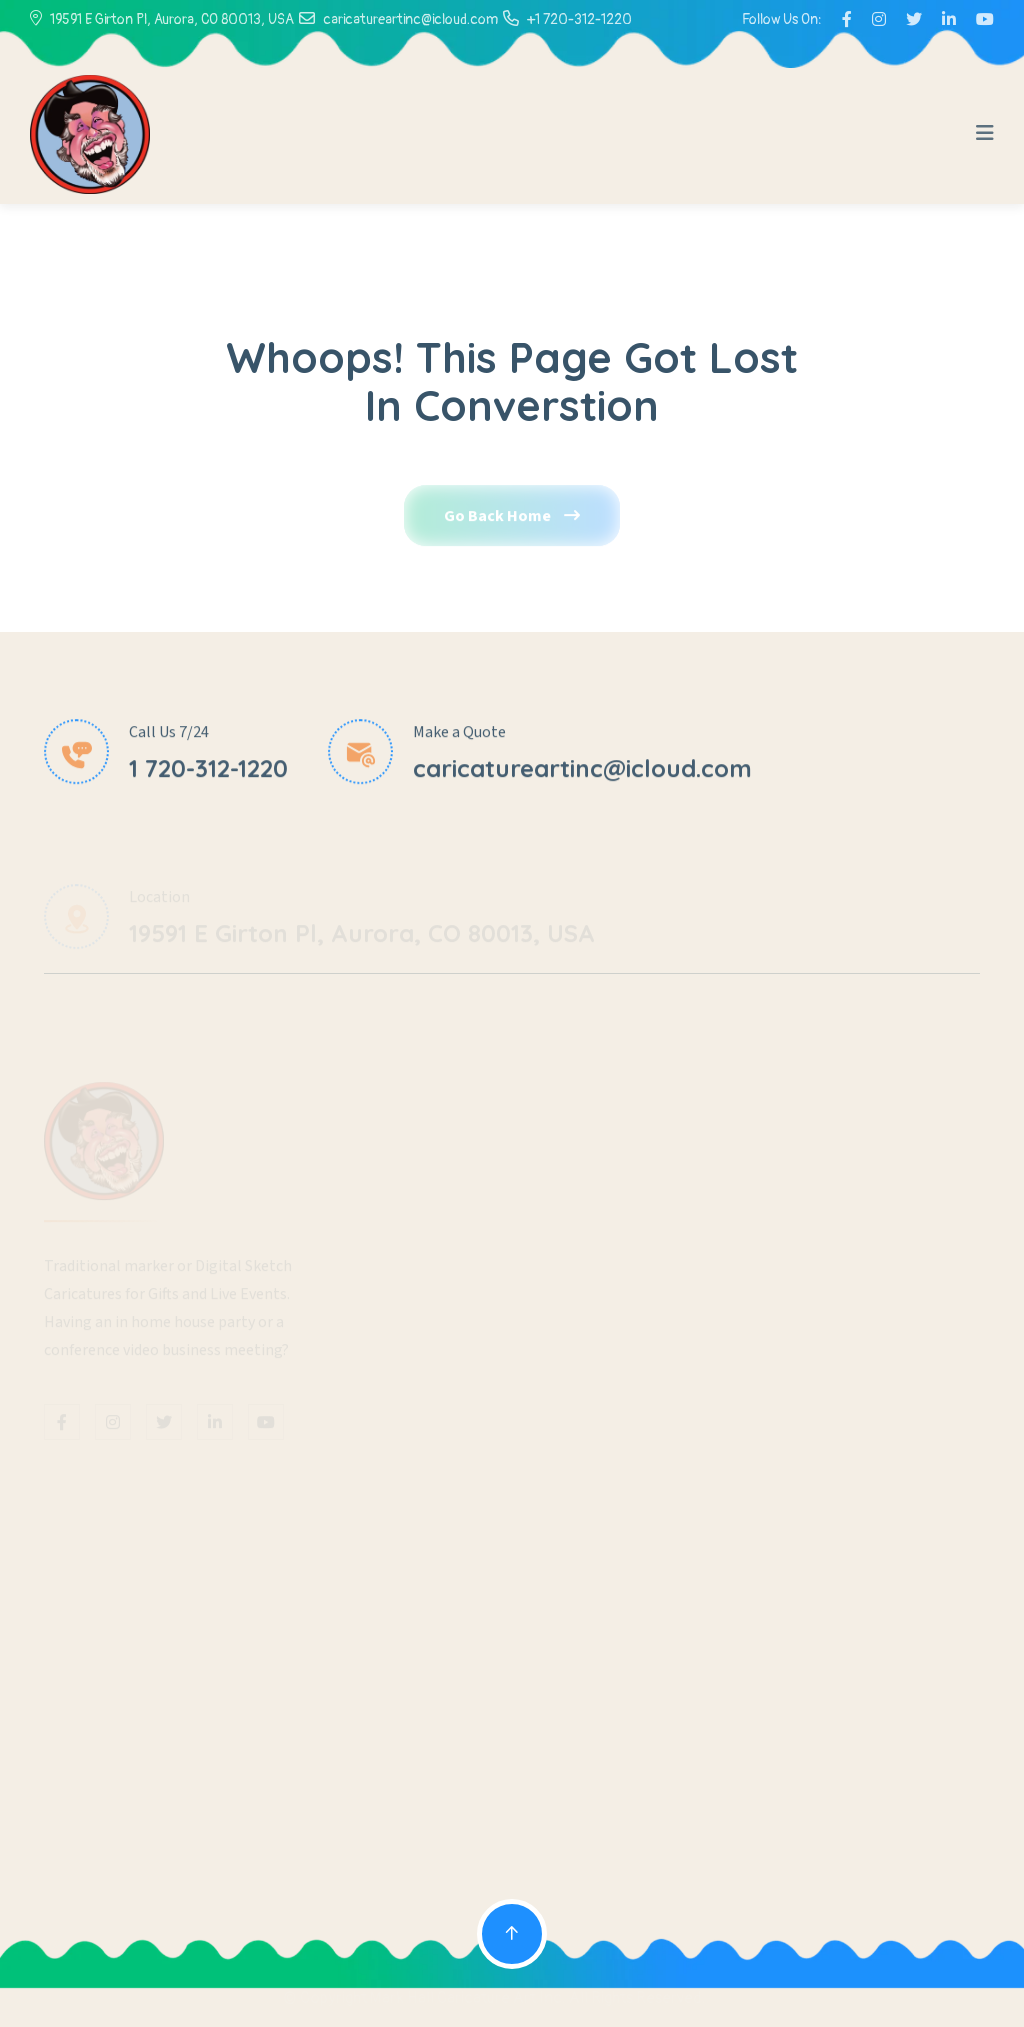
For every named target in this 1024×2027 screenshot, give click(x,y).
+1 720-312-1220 (579, 19)
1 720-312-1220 (208, 771)
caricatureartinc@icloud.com (410, 19)
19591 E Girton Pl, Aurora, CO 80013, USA (172, 19)
